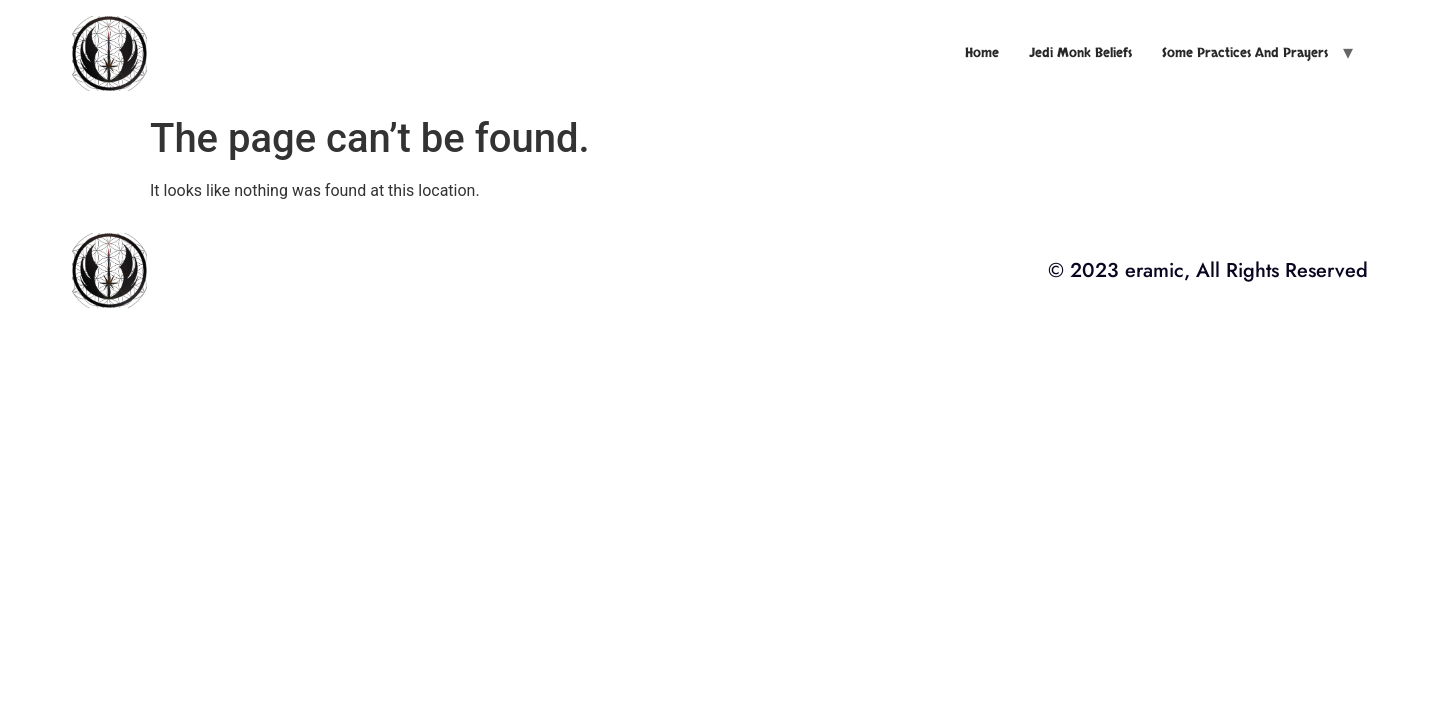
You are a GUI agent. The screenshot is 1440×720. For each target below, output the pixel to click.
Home (982, 53)
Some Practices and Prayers (1245, 53)
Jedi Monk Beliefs (1080, 53)
